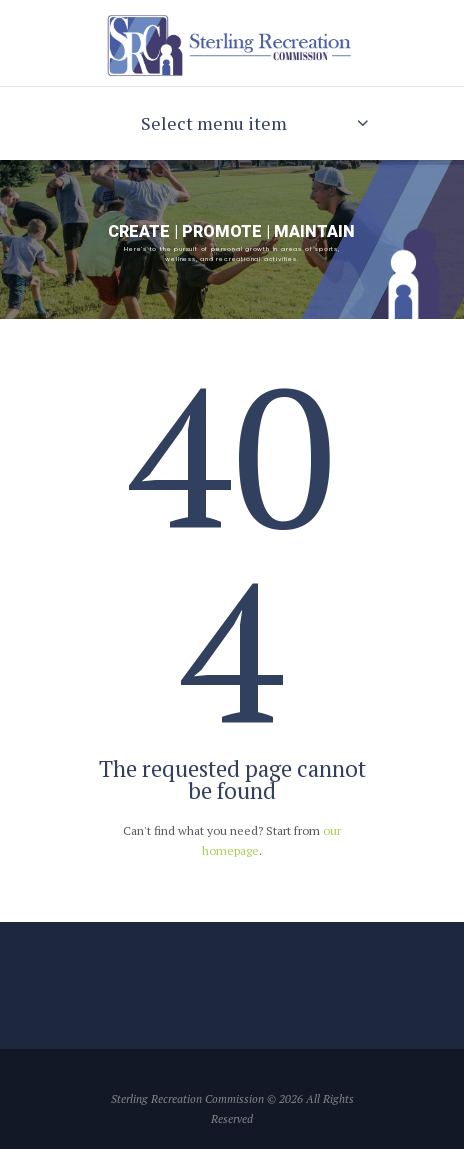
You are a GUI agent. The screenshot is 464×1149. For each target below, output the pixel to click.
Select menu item (214, 123)
